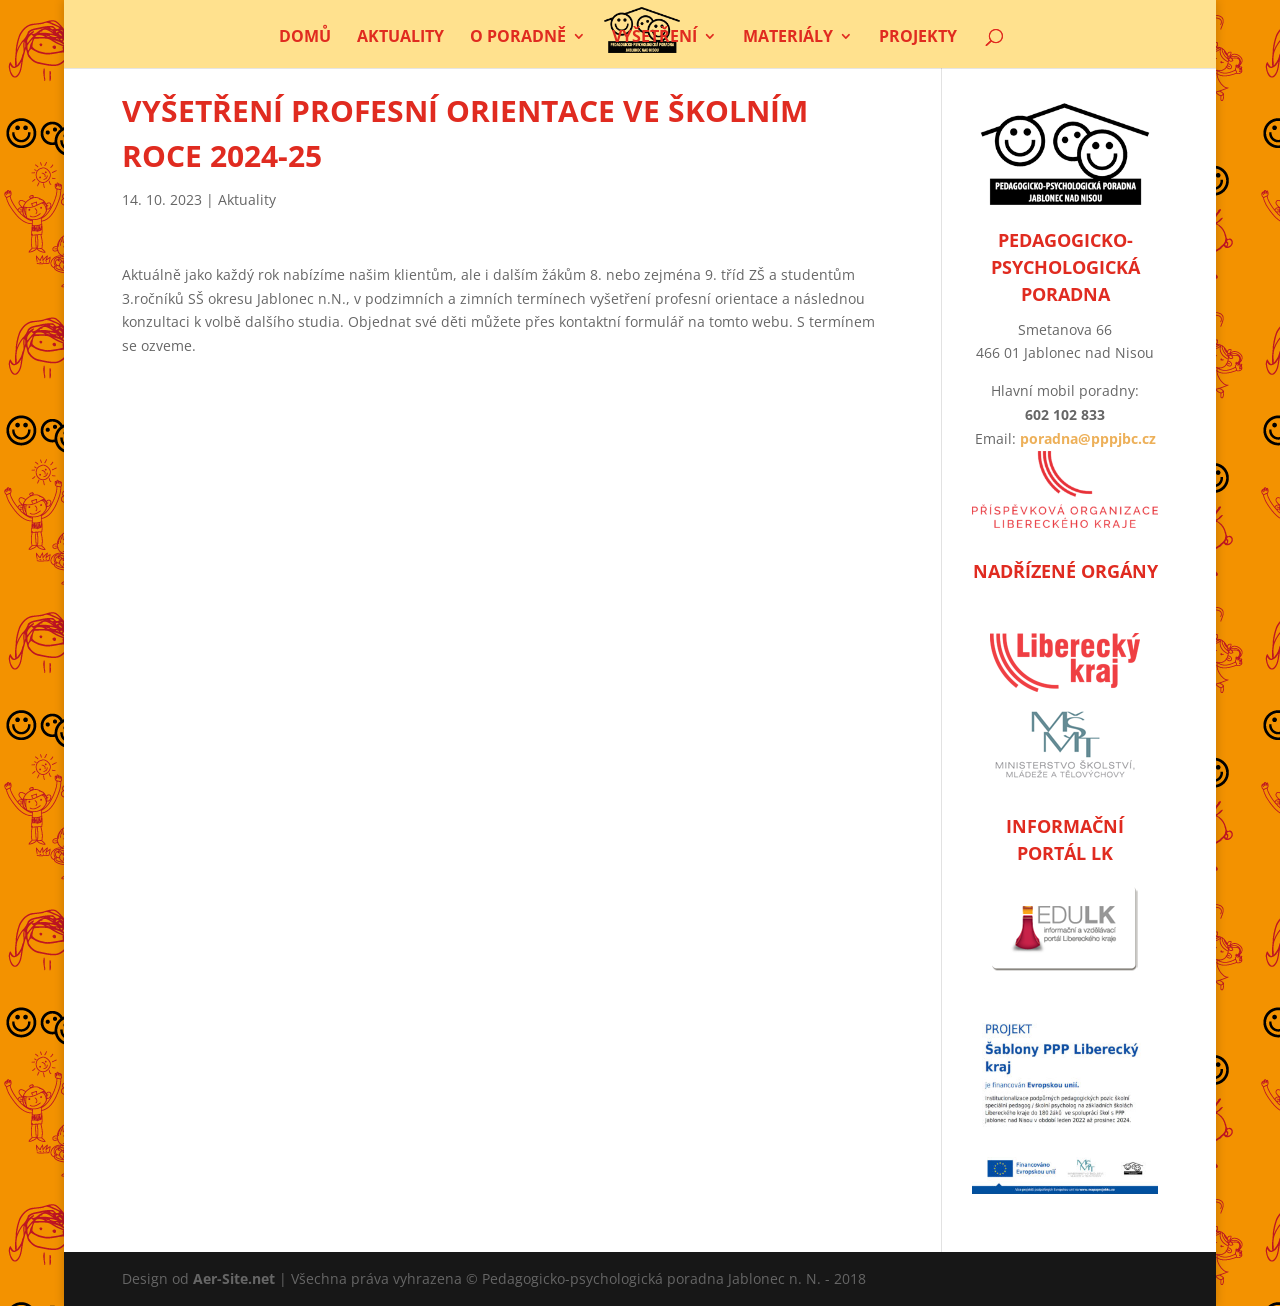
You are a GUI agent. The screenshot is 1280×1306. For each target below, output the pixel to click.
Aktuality (400, 38)
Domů (305, 38)
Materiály (788, 38)
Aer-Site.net (234, 1278)
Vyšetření (654, 38)
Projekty (918, 38)
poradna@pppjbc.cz (1088, 438)
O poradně (518, 38)
